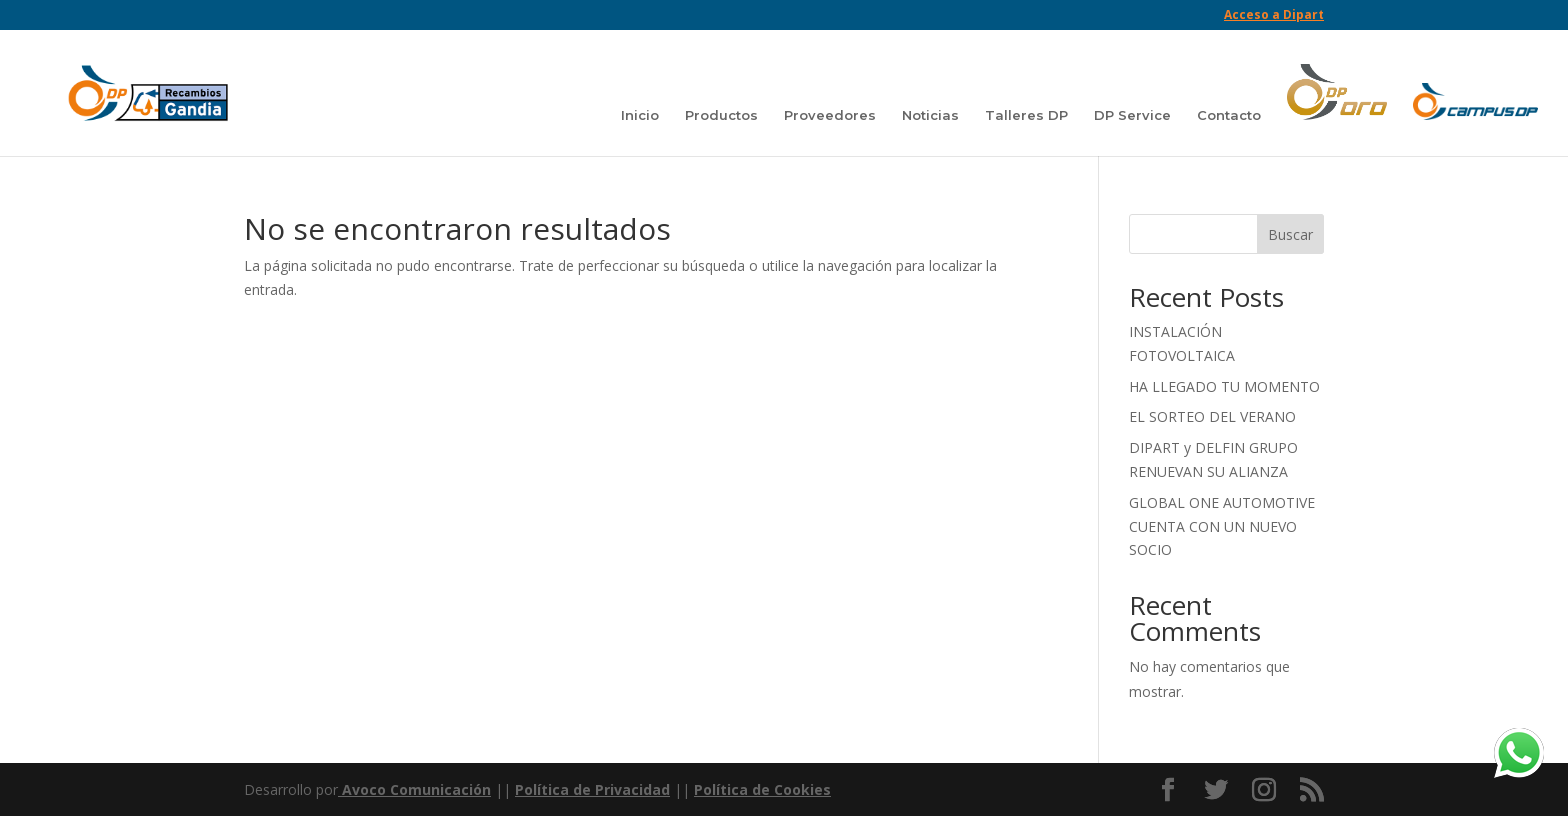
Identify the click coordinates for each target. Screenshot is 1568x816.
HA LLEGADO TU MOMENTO (1224, 386)
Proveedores (830, 115)
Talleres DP (1026, 115)
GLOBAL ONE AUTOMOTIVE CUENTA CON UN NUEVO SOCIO (1222, 526)
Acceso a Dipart (1274, 16)
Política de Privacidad (592, 789)
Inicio (640, 115)
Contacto (1229, 115)
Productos (721, 115)
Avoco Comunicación (414, 789)
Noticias (930, 115)
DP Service (1132, 115)
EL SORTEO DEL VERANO (1212, 416)
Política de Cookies (762, 789)
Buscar (1290, 234)
